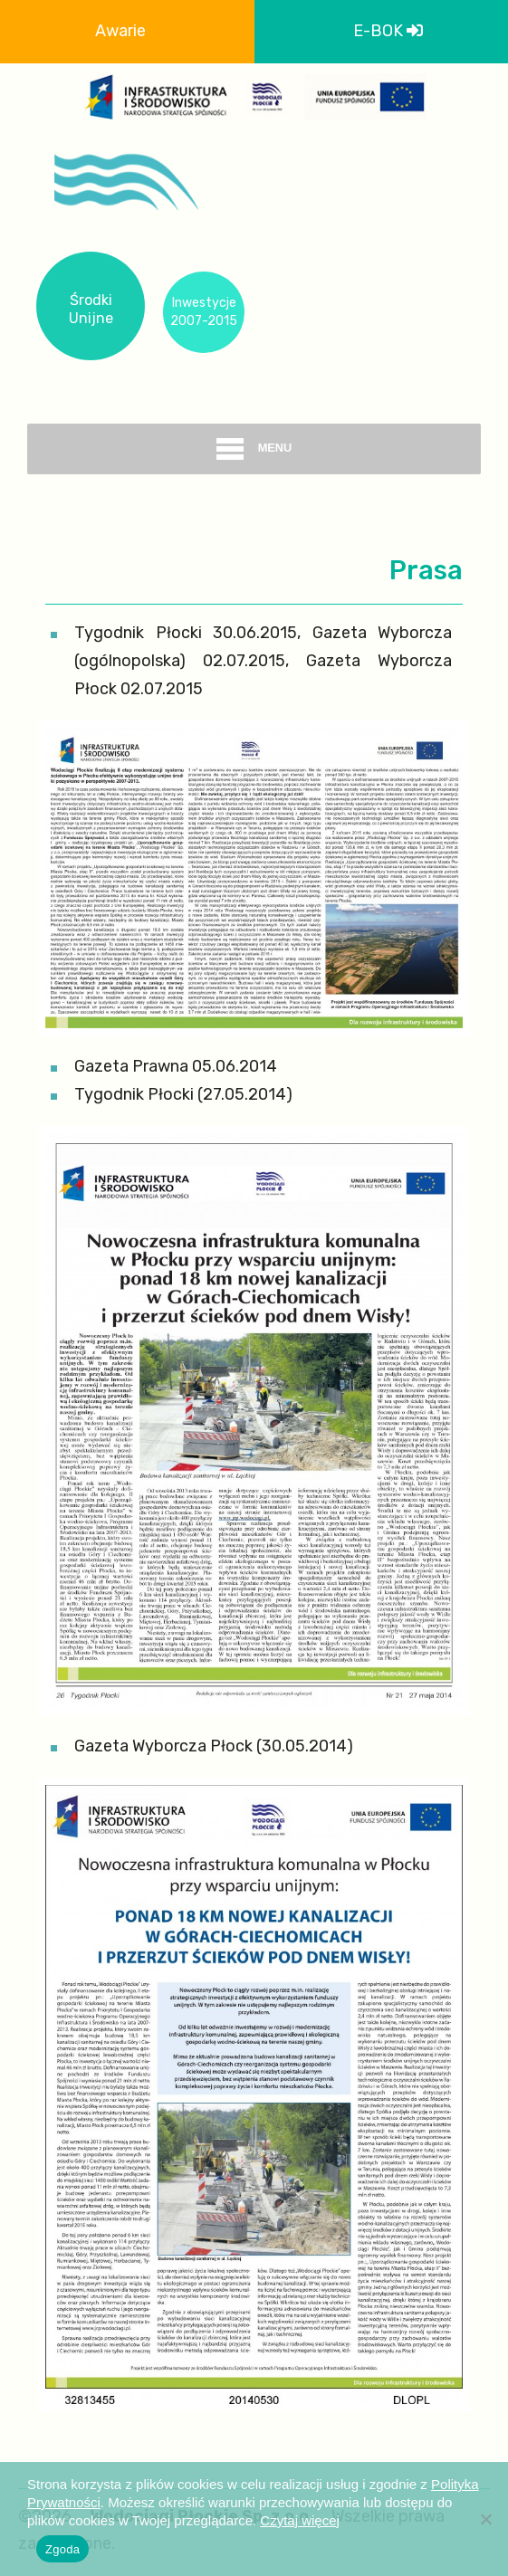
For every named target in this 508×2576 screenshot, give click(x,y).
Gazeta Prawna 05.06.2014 (175, 1066)
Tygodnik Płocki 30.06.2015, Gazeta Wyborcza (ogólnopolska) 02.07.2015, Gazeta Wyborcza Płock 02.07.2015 (263, 661)
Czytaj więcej (300, 2520)
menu (254, 449)
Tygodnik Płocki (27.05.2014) (183, 1094)
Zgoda (62, 2549)
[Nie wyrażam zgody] (485, 2519)
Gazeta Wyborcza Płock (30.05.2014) (213, 1746)
